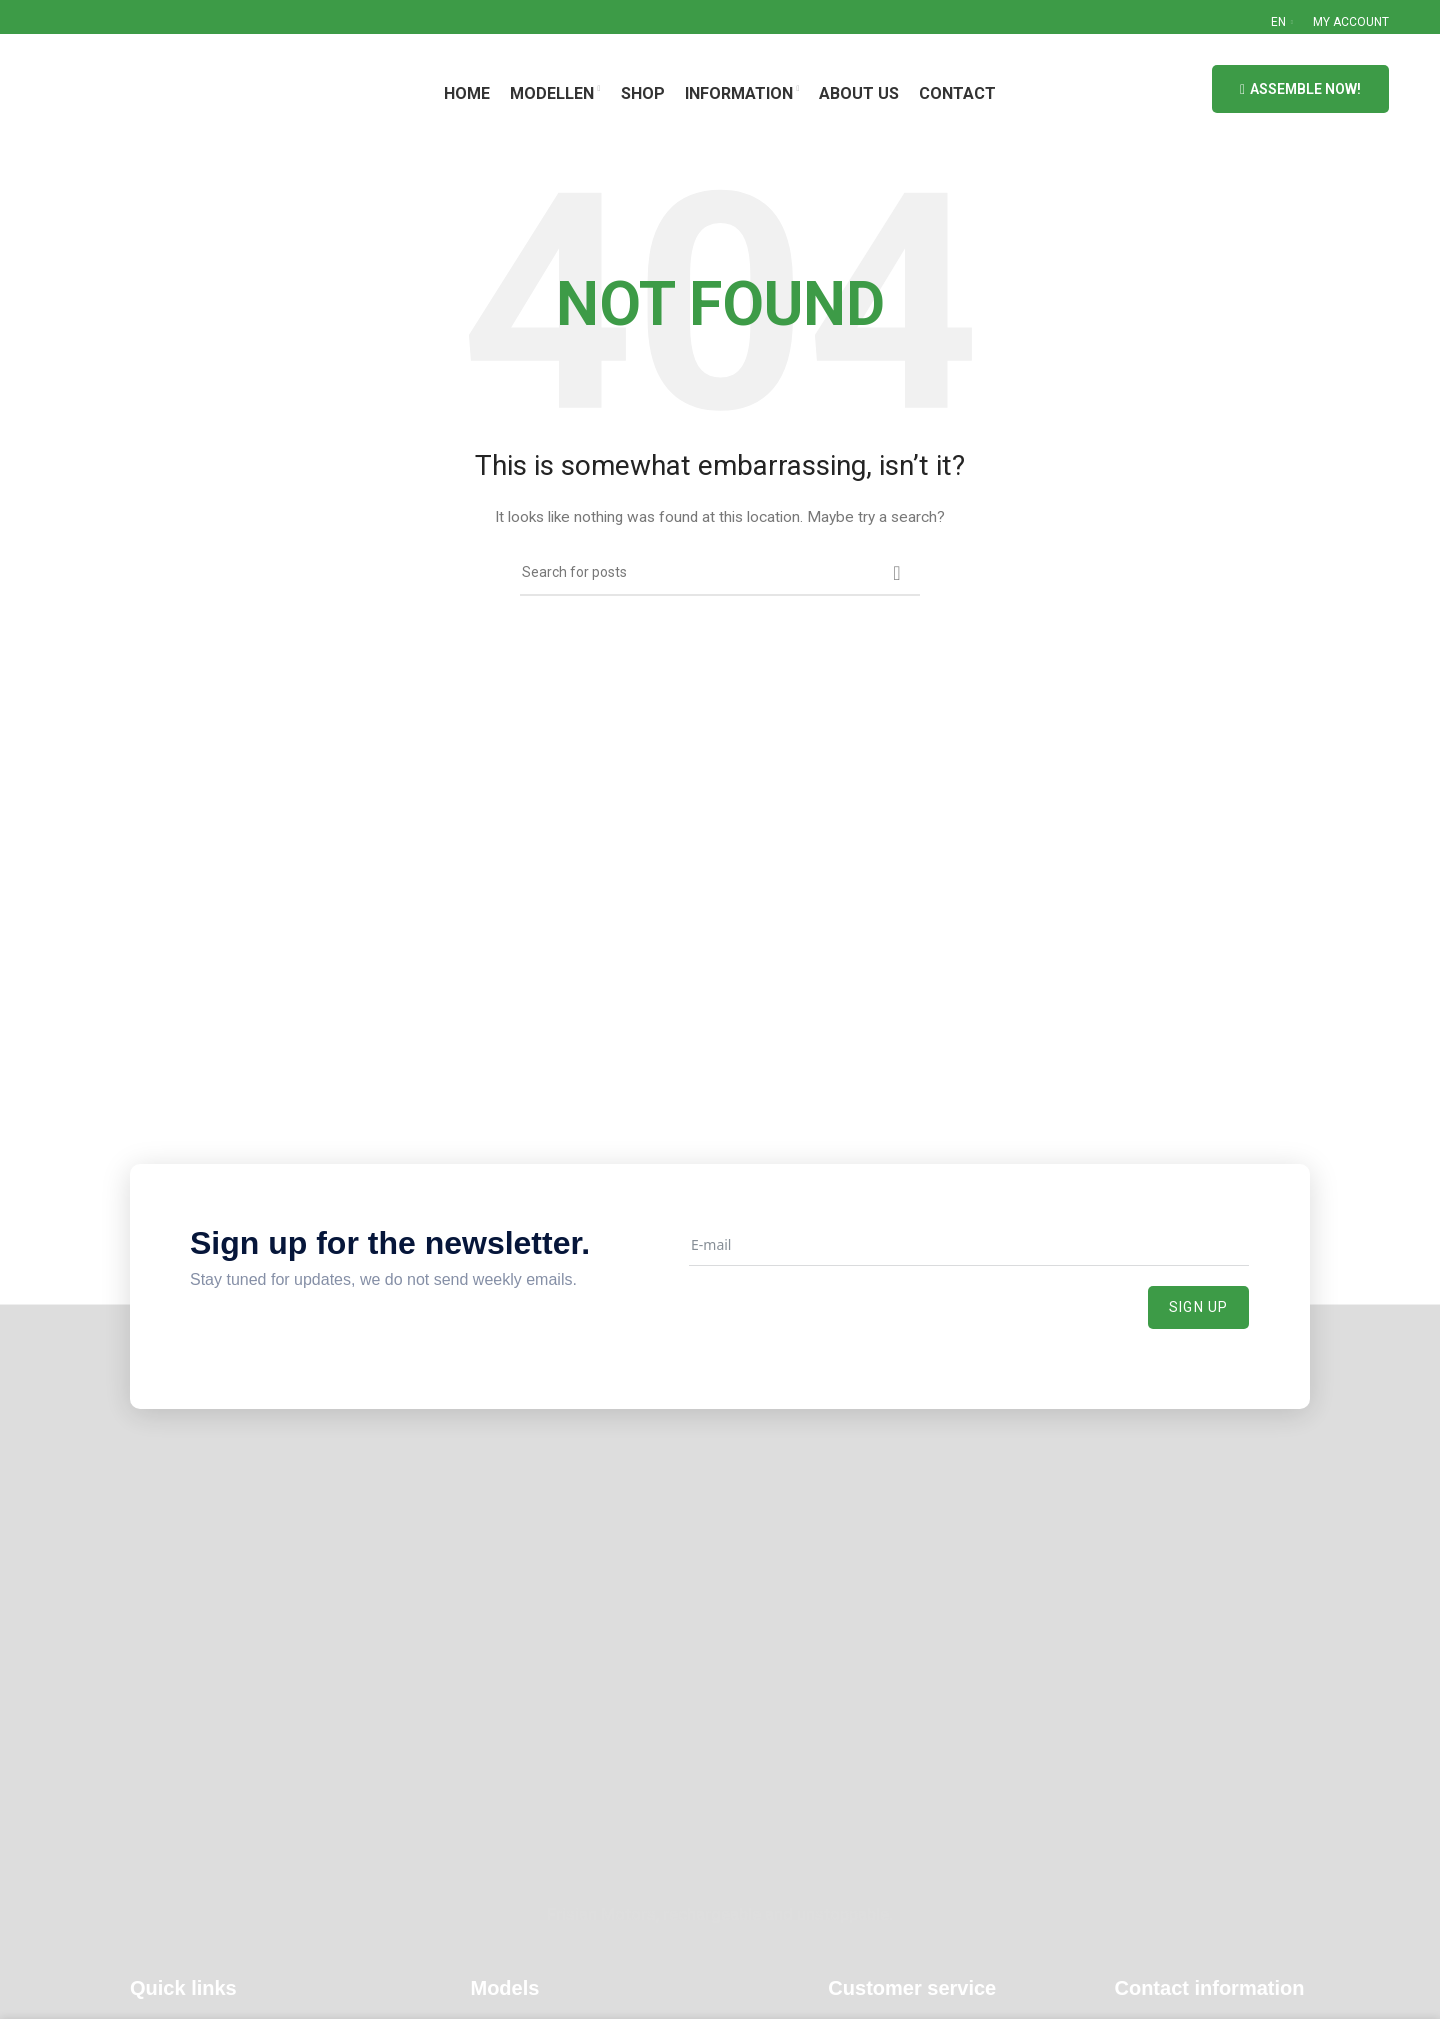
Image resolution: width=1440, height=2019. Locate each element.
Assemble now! (1300, 89)
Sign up (1198, 1307)
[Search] (720, 573)
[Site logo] (148, 88)
